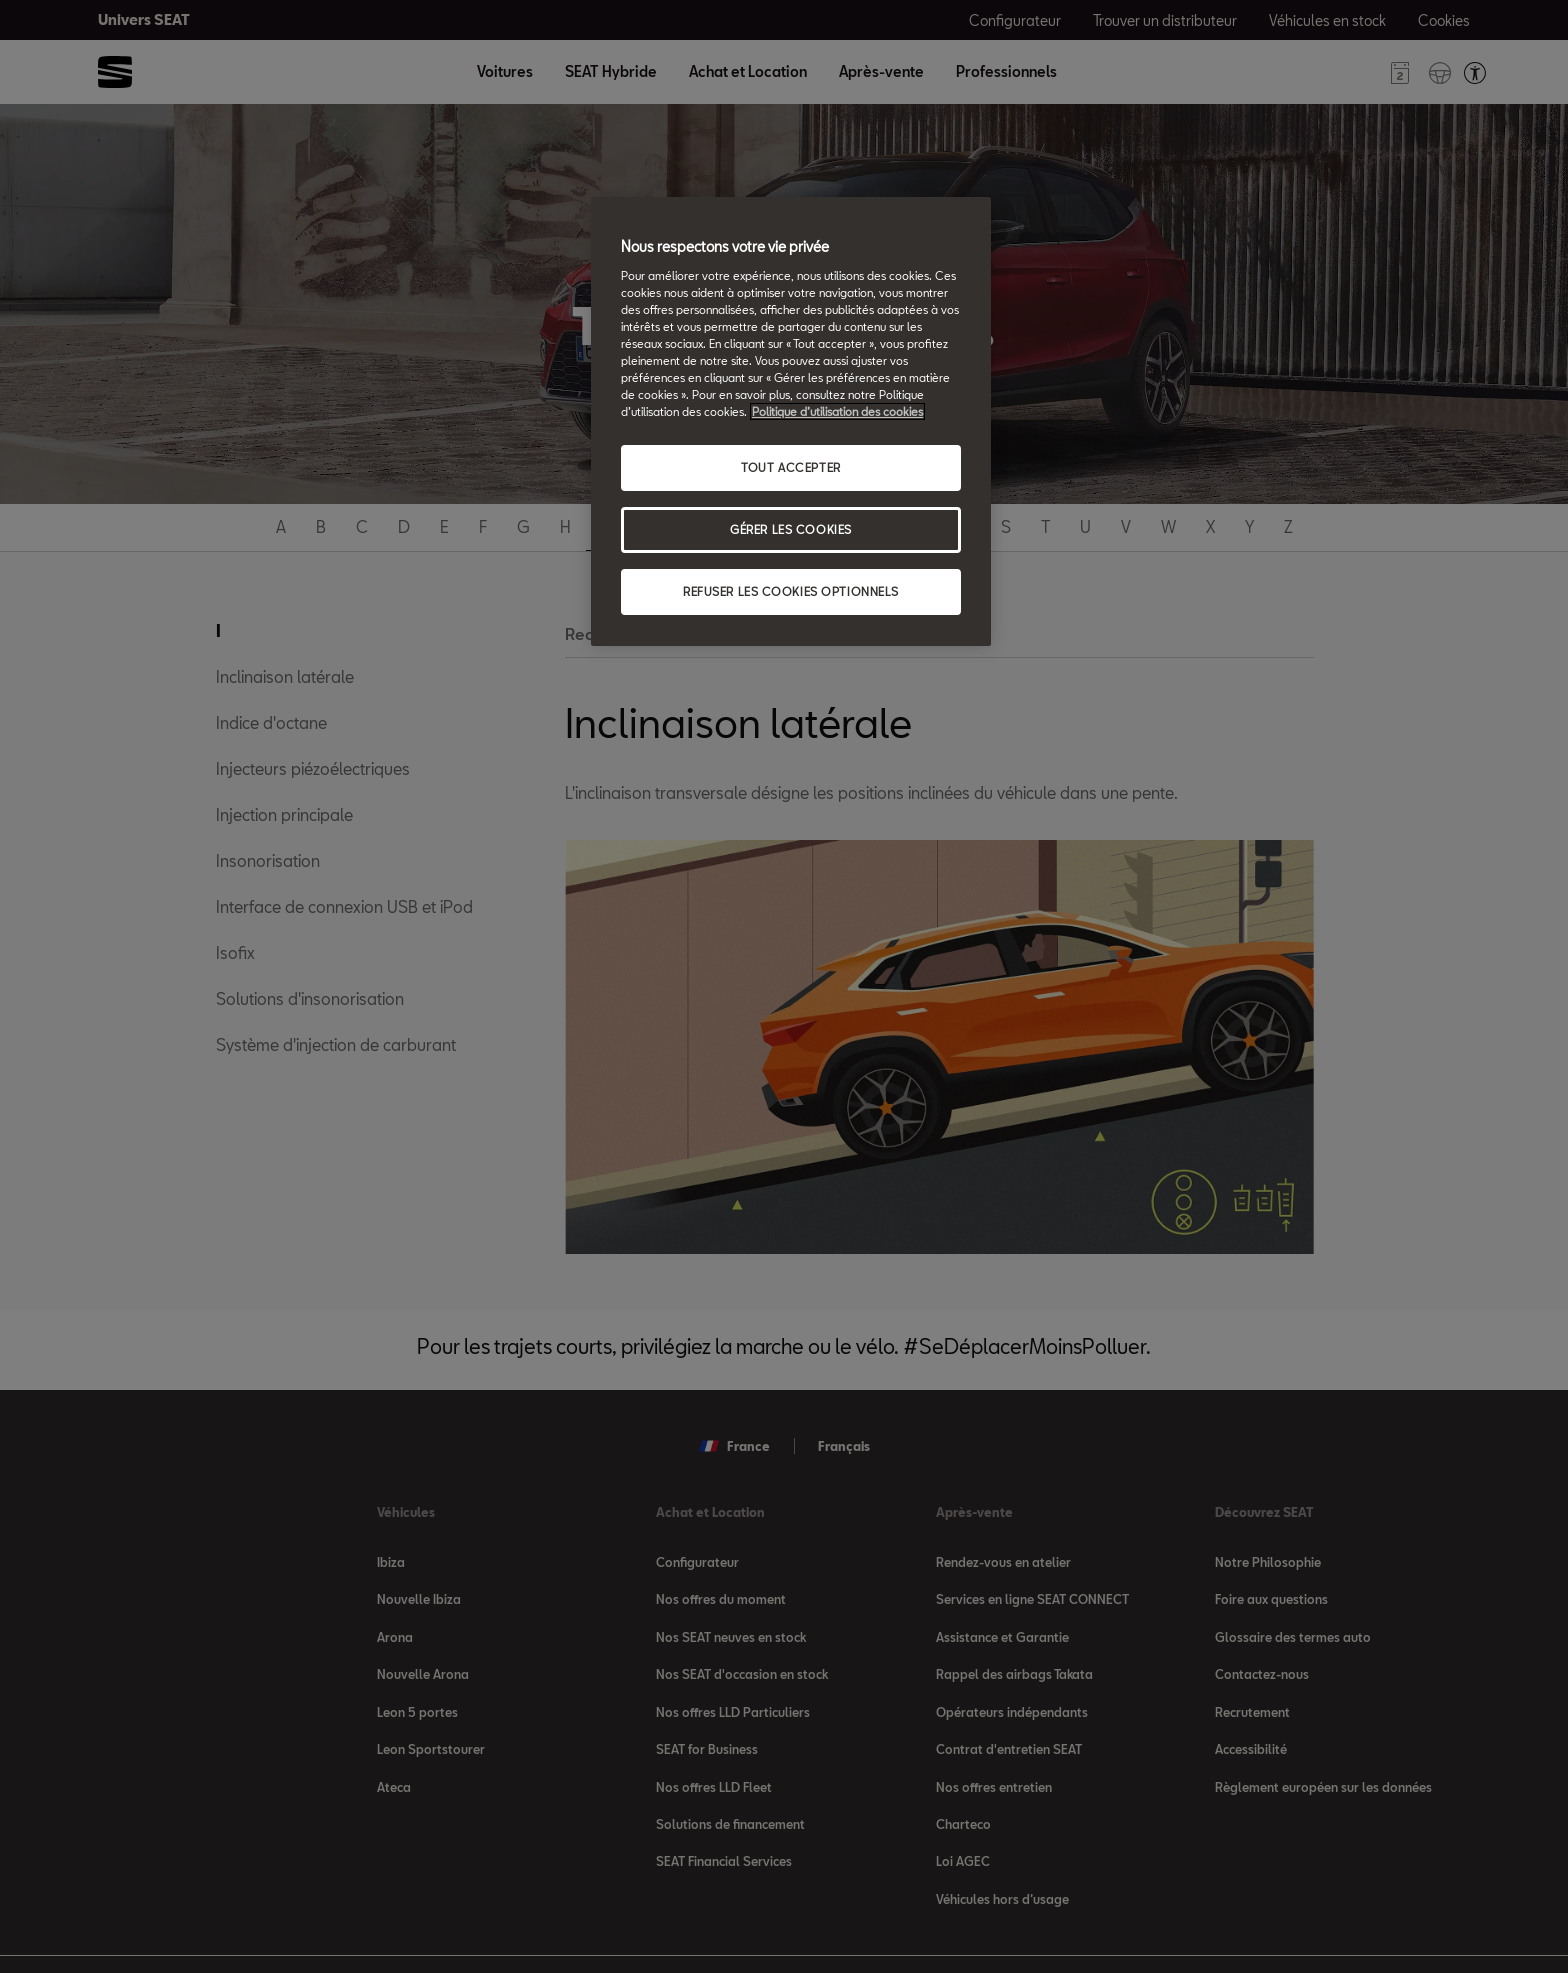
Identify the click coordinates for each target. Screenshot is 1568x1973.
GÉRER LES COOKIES (791, 529)
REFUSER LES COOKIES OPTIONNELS (791, 591)
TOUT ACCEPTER (790, 467)
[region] (791, 421)
